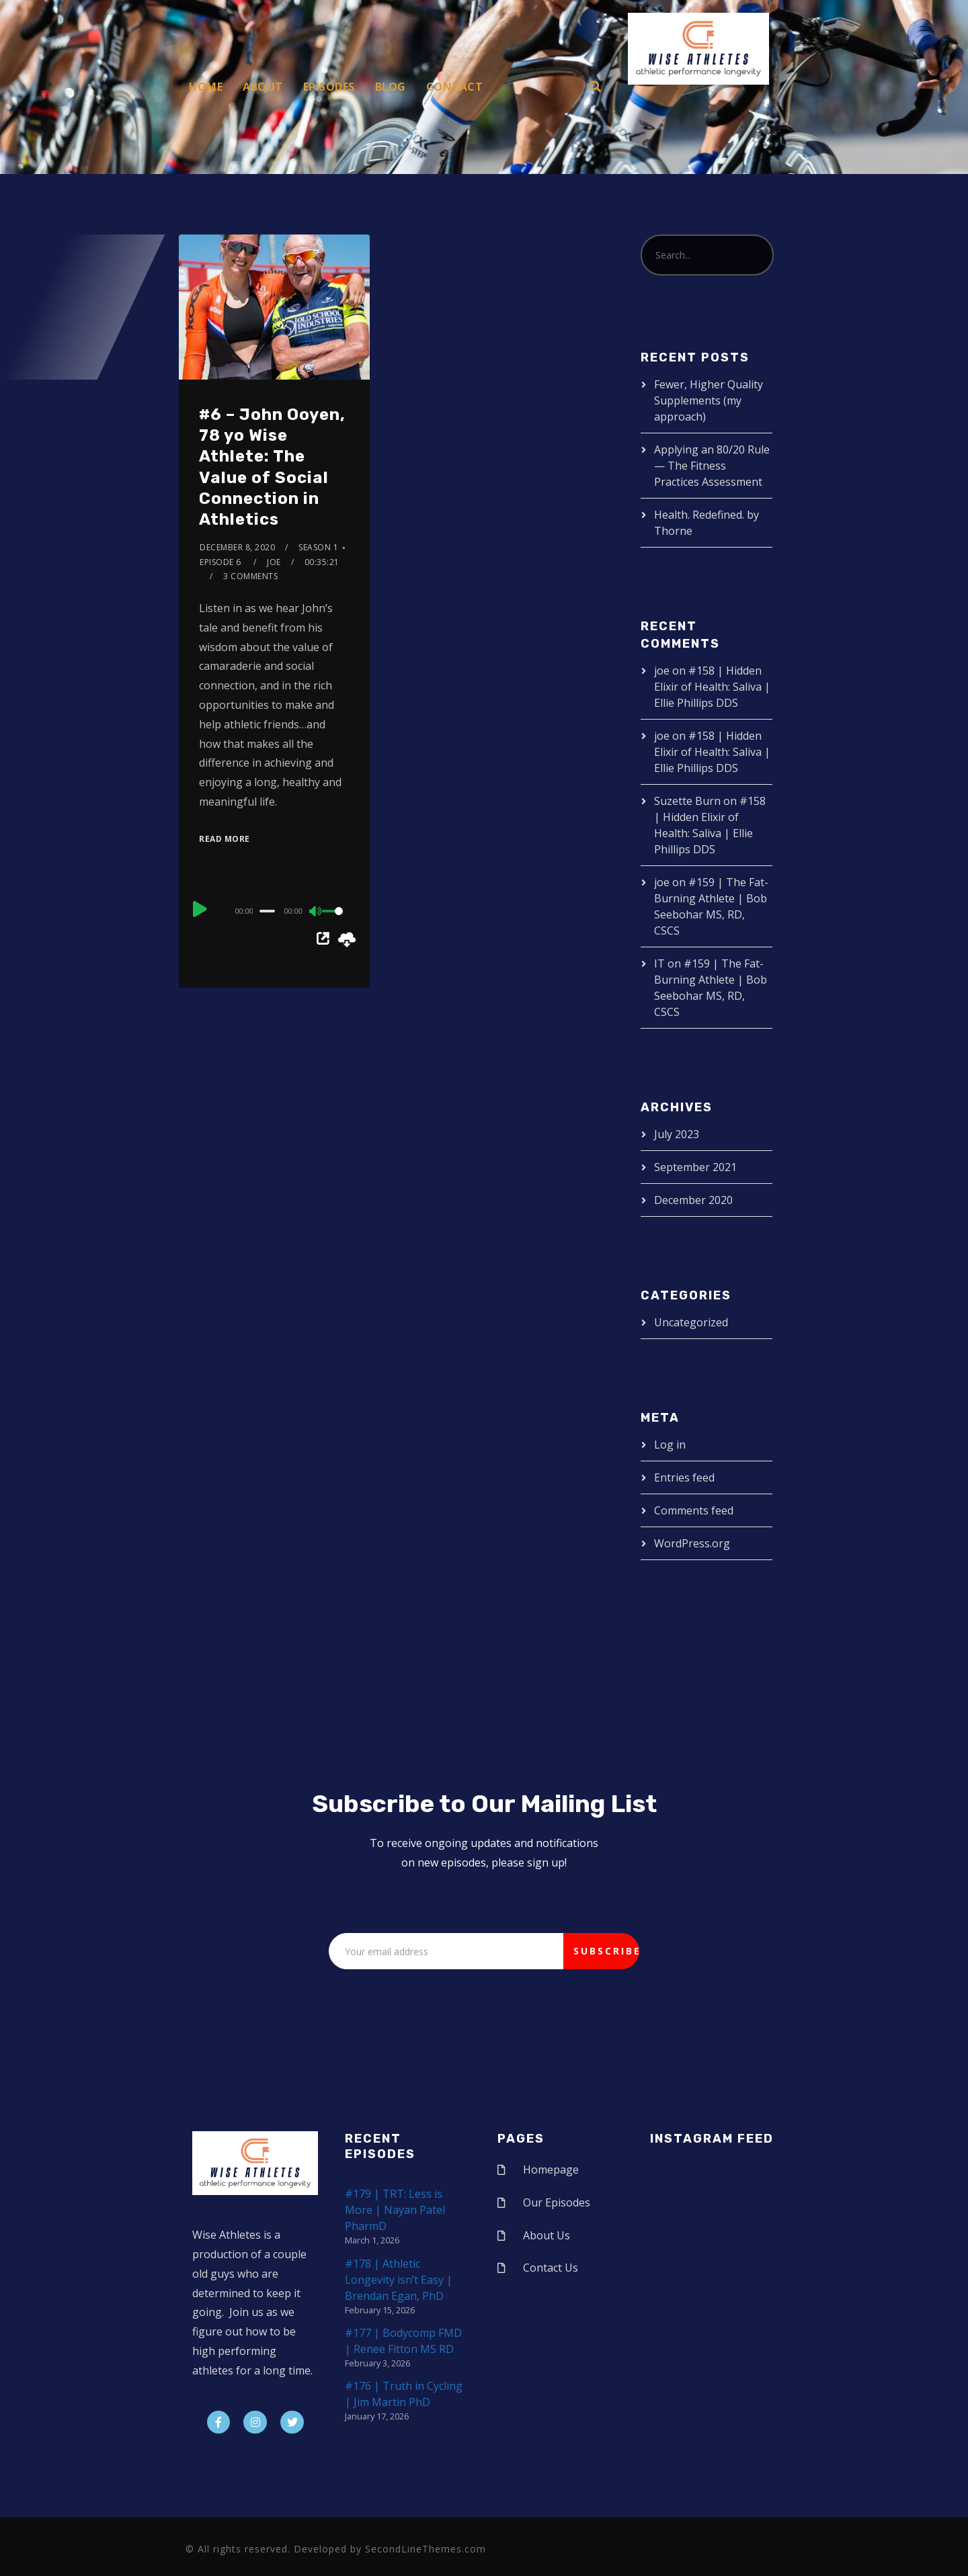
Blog (390, 86)
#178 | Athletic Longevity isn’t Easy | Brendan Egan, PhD (398, 2279)
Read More (224, 839)
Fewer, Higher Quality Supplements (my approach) (708, 400)
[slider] (267, 911)
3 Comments (250, 576)
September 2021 (695, 1167)
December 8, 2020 (237, 547)
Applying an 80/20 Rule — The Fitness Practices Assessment (712, 465)
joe (274, 562)
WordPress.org (692, 1543)
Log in (670, 1444)
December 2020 (693, 1200)
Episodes (329, 86)
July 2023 (676, 1134)
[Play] (200, 909)
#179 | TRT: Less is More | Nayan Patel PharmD (395, 2209)
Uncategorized (691, 1322)
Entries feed (684, 1477)
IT (659, 963)
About (263, 86)
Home (206, 86)
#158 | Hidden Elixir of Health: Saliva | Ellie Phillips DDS (712, 686)
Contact (454, 86)
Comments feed (693, 1510)
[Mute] (316, 912)
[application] (274, 910)
